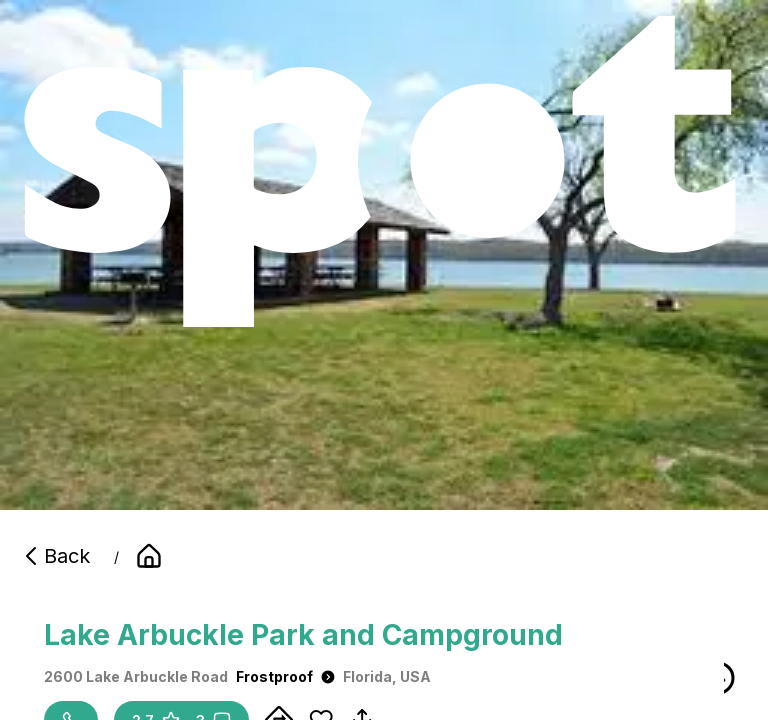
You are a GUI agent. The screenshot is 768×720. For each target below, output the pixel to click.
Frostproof (285, 676)
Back (55, 556)
